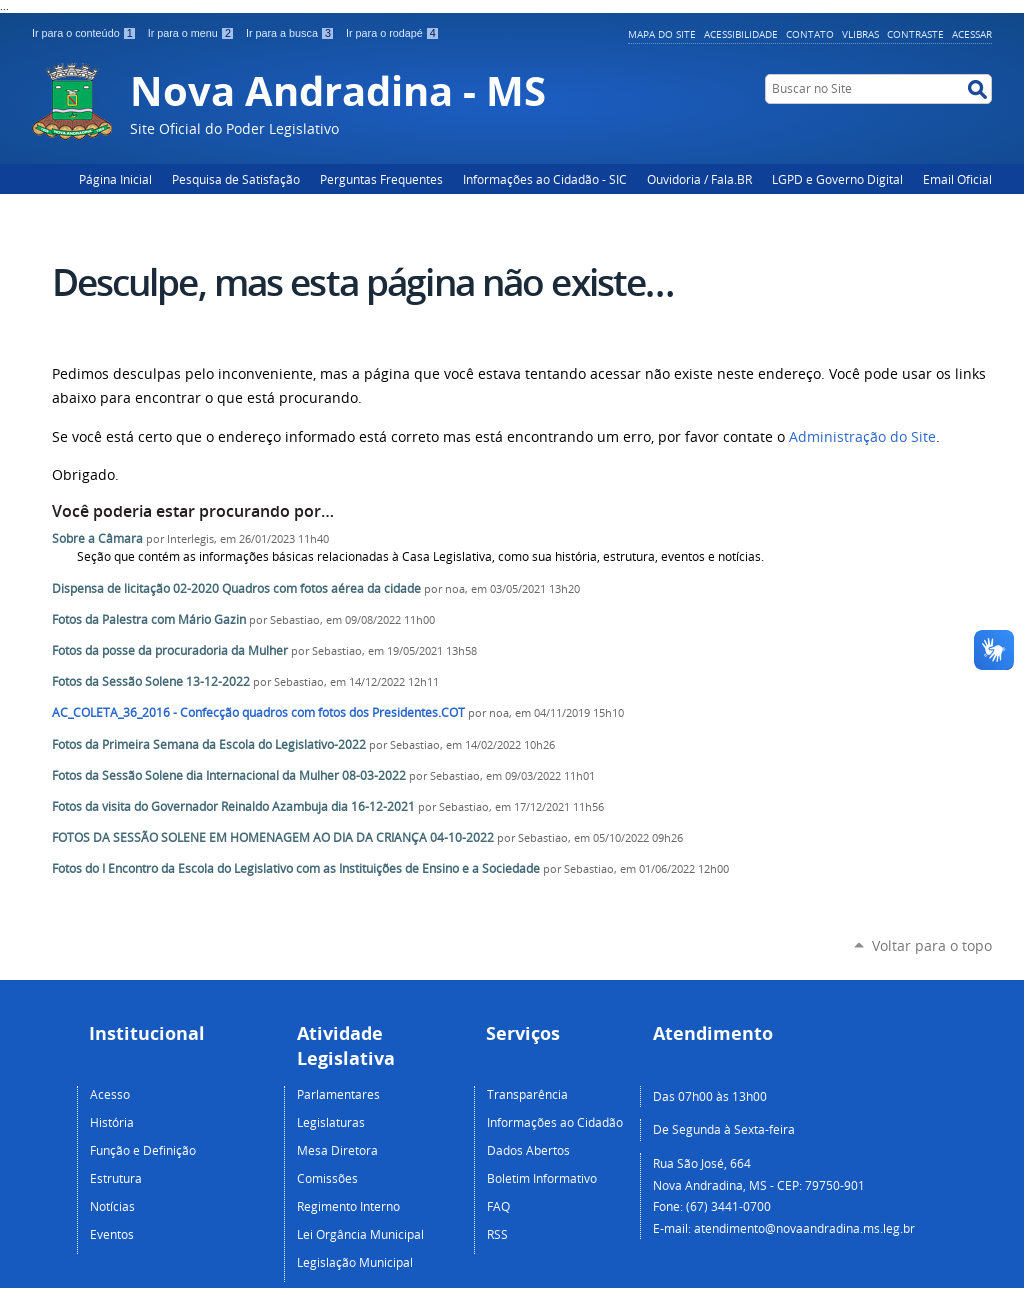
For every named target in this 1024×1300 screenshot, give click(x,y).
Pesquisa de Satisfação (236, 179)
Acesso (110, 1094)
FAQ (498, 1206)
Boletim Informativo (542, 1178)
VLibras (860, 34)
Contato (810, 34)
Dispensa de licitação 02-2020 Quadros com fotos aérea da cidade (236, 588)
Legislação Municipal (355, 1262)
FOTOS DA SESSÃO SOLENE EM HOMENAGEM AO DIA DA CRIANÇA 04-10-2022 (273, 837)
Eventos (112, 1234)
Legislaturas (331, 1122)
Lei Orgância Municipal (360, 1234)
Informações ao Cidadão (555, 1122)
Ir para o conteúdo (86, 33)
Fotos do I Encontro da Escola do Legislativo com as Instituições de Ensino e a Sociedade (296, 868)
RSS (497, 1234)
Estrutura (116, 1178)
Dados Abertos (528, 1150)
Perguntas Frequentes (381, 179)
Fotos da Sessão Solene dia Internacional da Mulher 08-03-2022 (230, 775)
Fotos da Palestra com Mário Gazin (149, 619)
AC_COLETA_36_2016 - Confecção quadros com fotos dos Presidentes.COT (258, 712)
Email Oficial (957, 179)
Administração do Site (862, 437)
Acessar (972, 34)
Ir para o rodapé (393, 33)
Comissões (327, 1178)
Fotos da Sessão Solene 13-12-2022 (151, 681)
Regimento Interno (348, 1206)
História (112, 1122)
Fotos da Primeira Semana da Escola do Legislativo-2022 (209, 744)
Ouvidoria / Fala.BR (699, 179)
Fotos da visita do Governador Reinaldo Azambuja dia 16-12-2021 (233, 806)
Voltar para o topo (932, 945)
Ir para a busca (292, 33)
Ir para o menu (193, 33)
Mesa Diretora (337, 1150)
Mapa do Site (662, 34)
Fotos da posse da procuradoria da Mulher (170, 650)
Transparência (527, 1094)
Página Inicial (115, 179)
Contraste (915, 34)
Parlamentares (338, 1094)
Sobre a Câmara (97, 538)
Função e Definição (143, 1150)
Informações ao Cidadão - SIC (545, 179)
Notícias (112, 1206)
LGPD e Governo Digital (837, 179)
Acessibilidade (741, 34)
